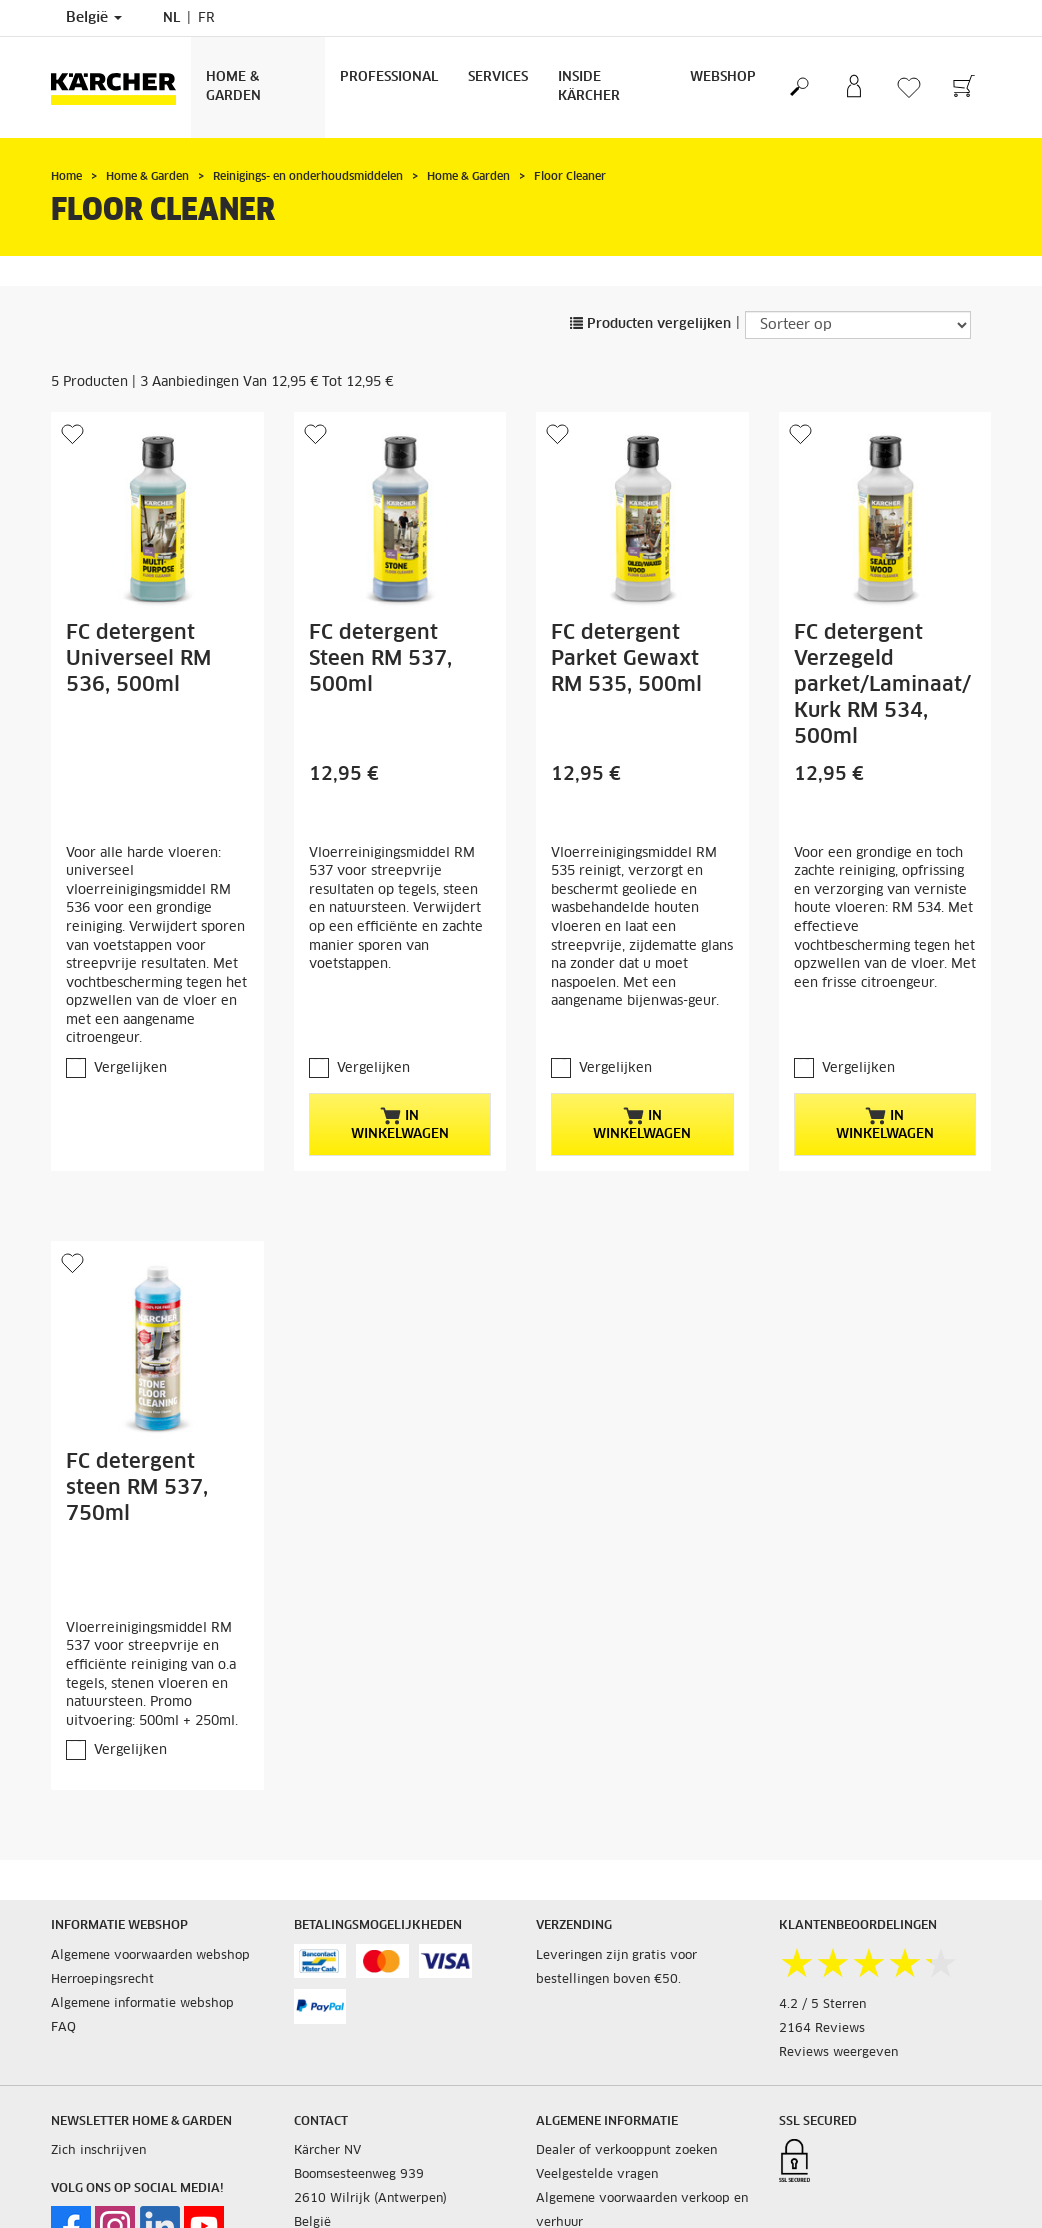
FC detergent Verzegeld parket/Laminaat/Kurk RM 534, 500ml (882, 685)
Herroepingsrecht (102, 1980)
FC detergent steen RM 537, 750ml (137, 1488)
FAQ (63, 2028)
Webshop (723, 77)
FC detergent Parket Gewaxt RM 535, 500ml (626, 659)
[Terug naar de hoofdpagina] (121, 87)
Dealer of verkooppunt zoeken (626, 2151)
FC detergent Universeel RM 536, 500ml (138, 659)
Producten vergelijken (650, 324)
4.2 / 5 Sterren (822, 2005)
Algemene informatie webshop (142, 2004)
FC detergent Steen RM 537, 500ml (380, 659)
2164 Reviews (822, 2029)
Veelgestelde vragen (597, 2175)
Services (498, 77)
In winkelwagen (400, 1124)
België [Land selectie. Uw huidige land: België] (94, 18)
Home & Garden (233, 87)
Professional (389, 77)
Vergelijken (130, 1068)
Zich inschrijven (98, 2151)
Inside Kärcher (589, 87)
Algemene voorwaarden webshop (150, 1956)
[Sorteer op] (858, 325)
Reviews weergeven (838, 2053)
